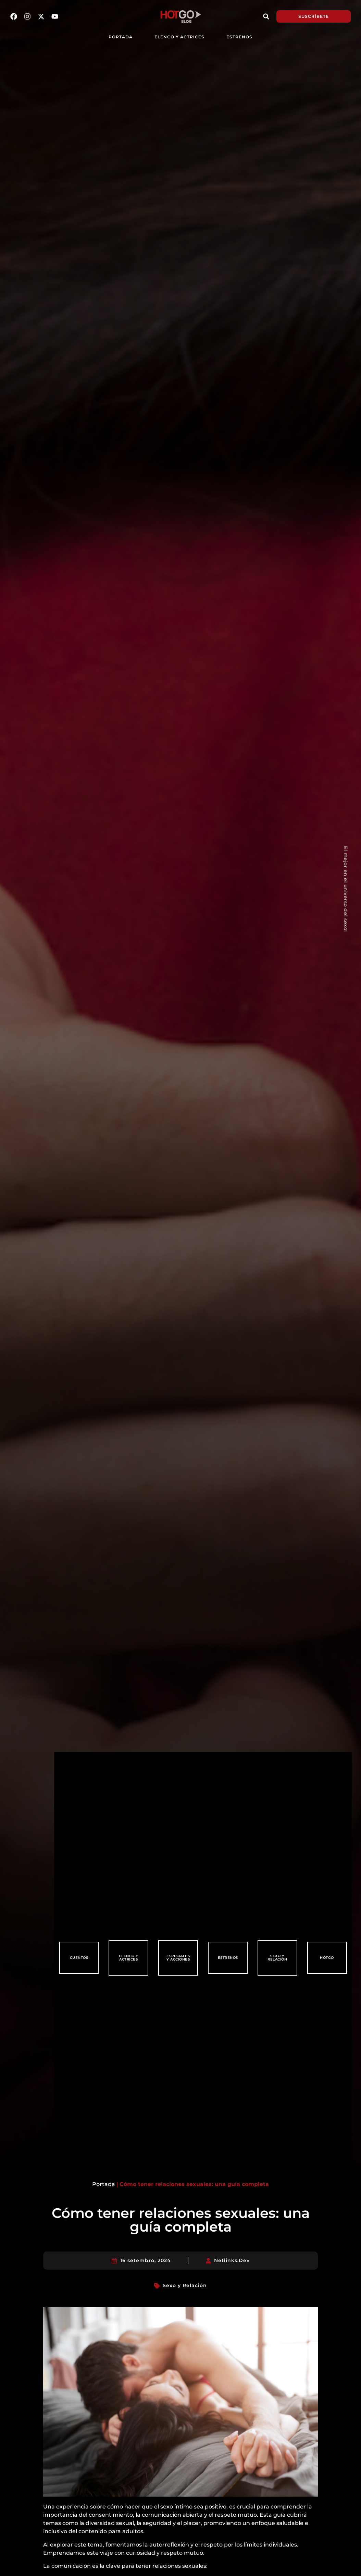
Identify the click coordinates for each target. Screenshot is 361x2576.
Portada (103, 2184)
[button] (266, 16)
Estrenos (239, 36)
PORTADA (121, 36)
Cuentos (79, 1957)
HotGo (327, 1957)
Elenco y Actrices (179, 36)
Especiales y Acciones (178, 1958)
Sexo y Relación (277, 1958)
